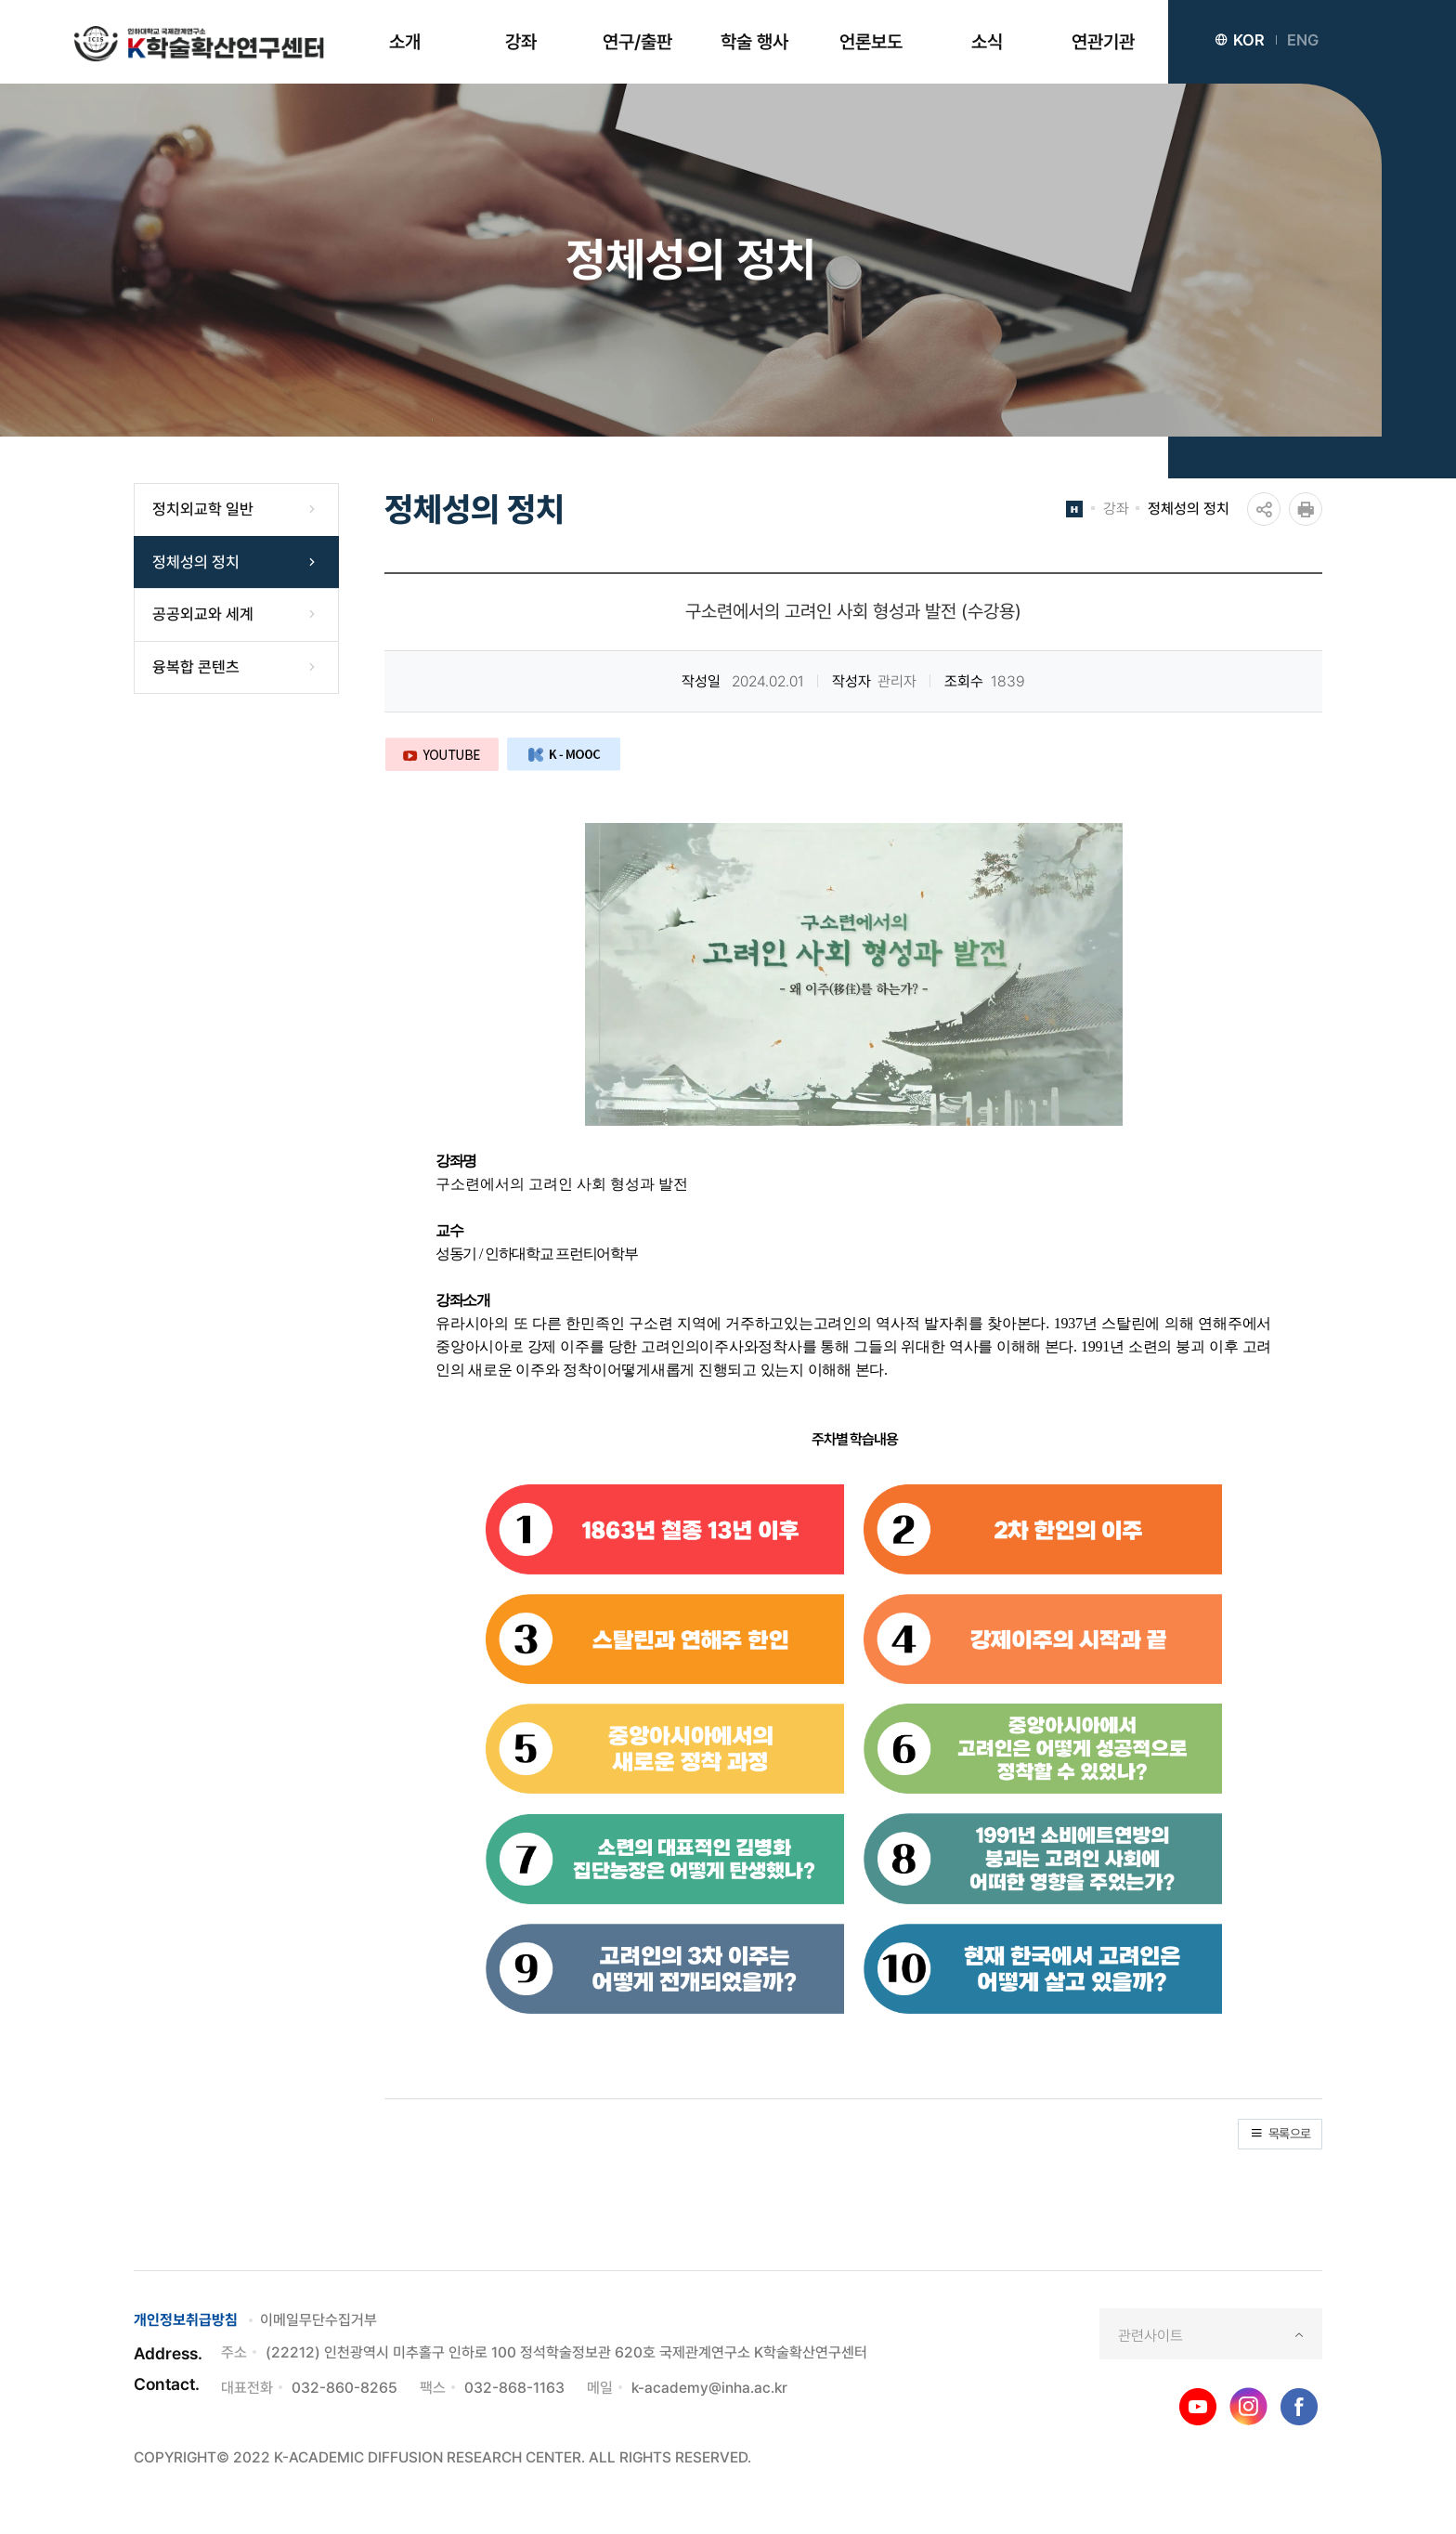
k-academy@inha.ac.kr (709, 2388)
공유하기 (1263, 509)
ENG (1303, 40)
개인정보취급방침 (186, 2320)
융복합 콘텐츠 (196, 667)
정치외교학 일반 (203, 509)
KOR (1240, 40)
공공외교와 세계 (203, 614)
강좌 (1116, 508)
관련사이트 (1150, 2336)
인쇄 (1305, 509)
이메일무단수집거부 (318, 2320)
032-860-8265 (344, 2388)
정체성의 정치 (196, 562)
